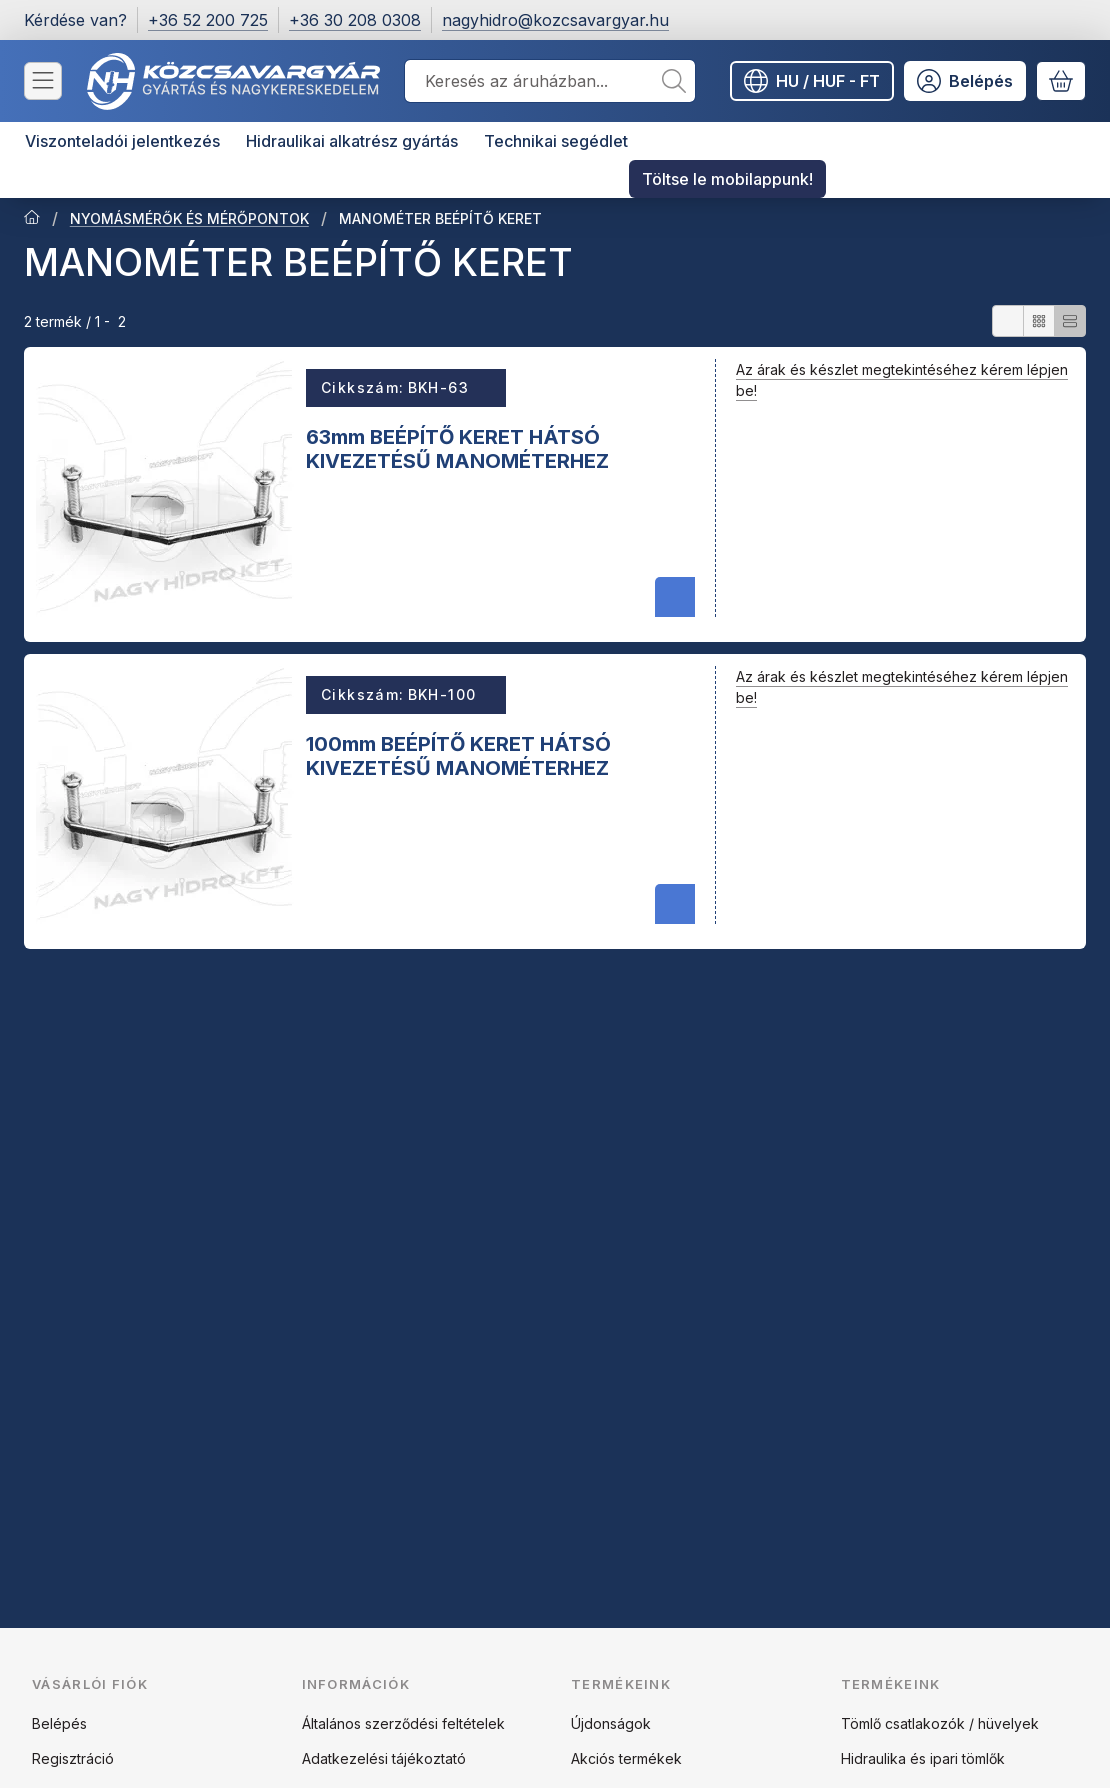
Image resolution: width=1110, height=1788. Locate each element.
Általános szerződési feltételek (403, 1723)
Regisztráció (73, 1758)
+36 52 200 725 (208, 20)
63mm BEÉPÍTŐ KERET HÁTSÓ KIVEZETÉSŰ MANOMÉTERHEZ (457, 449)
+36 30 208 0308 (355, 20)
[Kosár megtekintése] (1061, 81)
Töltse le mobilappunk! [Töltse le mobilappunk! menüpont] (727, 179)
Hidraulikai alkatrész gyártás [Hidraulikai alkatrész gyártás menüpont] (352, 141)
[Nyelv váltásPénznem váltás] (812, 81)
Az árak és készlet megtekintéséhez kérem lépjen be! (902, 380)
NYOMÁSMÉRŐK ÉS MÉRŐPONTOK (189, 218)
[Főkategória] (32, 219)
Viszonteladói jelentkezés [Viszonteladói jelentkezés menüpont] (122, 141)
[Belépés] (965, 81)
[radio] (1008, 321)
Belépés (59, 1723)
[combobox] (550, 81)
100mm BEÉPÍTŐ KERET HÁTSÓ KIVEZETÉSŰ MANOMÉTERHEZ (458, 756)
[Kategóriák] (43, 81)
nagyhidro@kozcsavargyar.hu (555, 20)
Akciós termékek (626, 1758)
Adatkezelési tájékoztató (384, 1758)
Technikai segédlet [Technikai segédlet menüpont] (556, 141)
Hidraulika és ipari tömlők (923, 1758)
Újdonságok (611, 1723)
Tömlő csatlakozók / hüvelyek (940, 1723)
